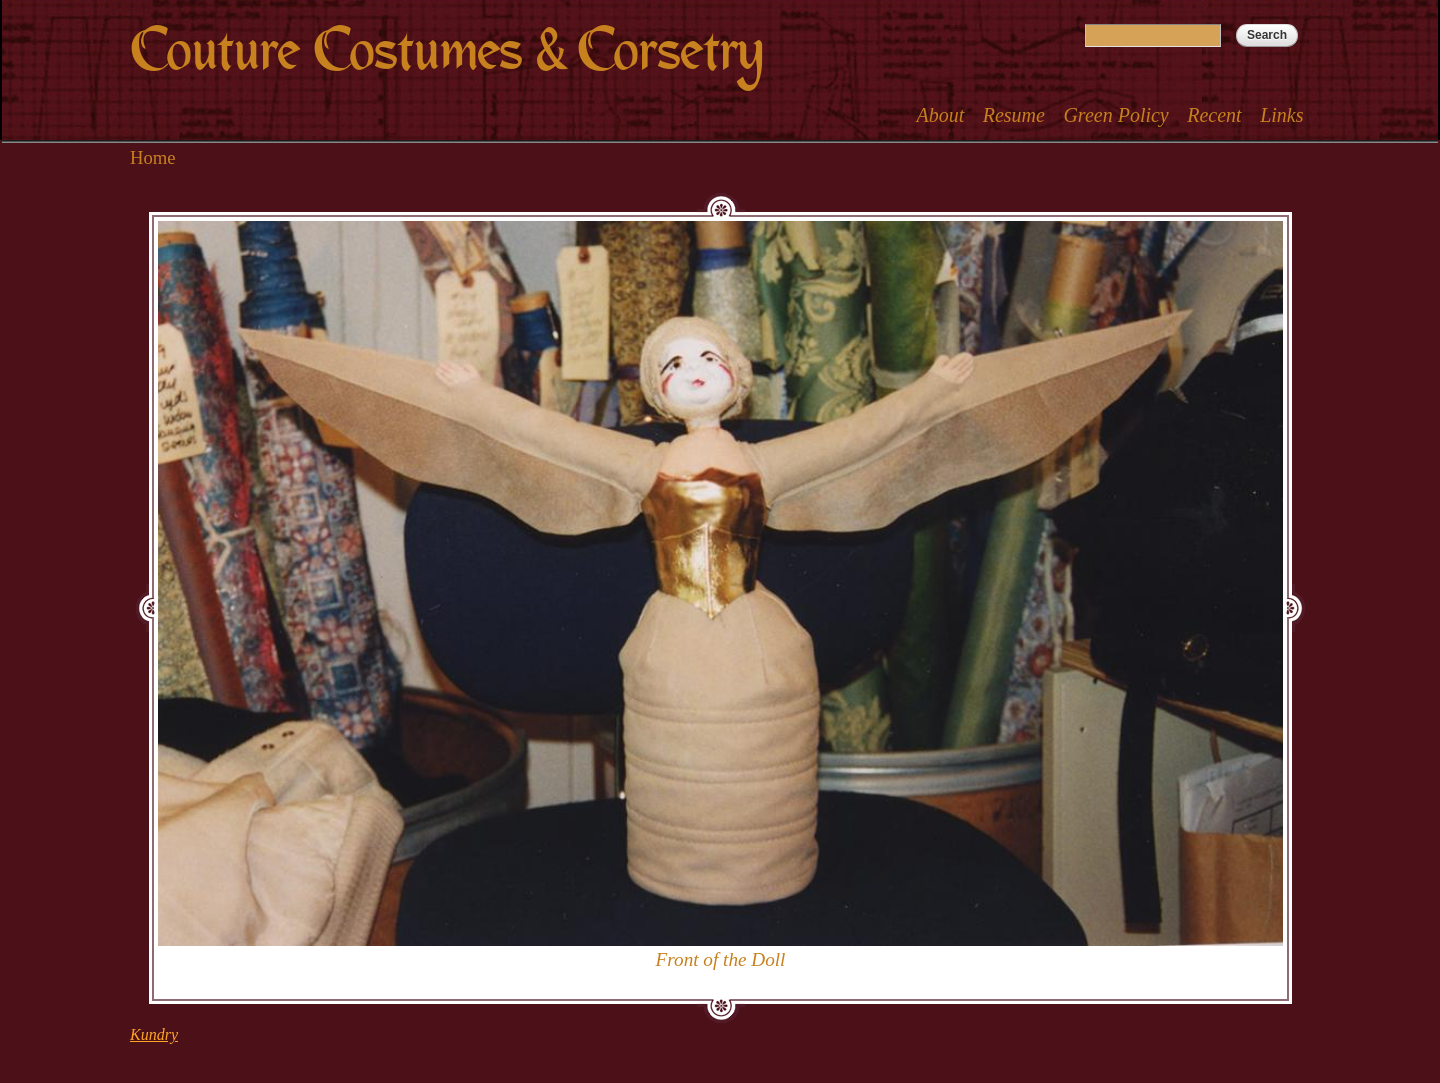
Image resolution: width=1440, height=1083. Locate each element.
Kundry (154, 1034)
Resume (1014, 115)
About (940, 115)
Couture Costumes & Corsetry (446, 50)
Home (153, 157)
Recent (1214, 115)
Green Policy (1115, 115)
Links (1281, 115)
